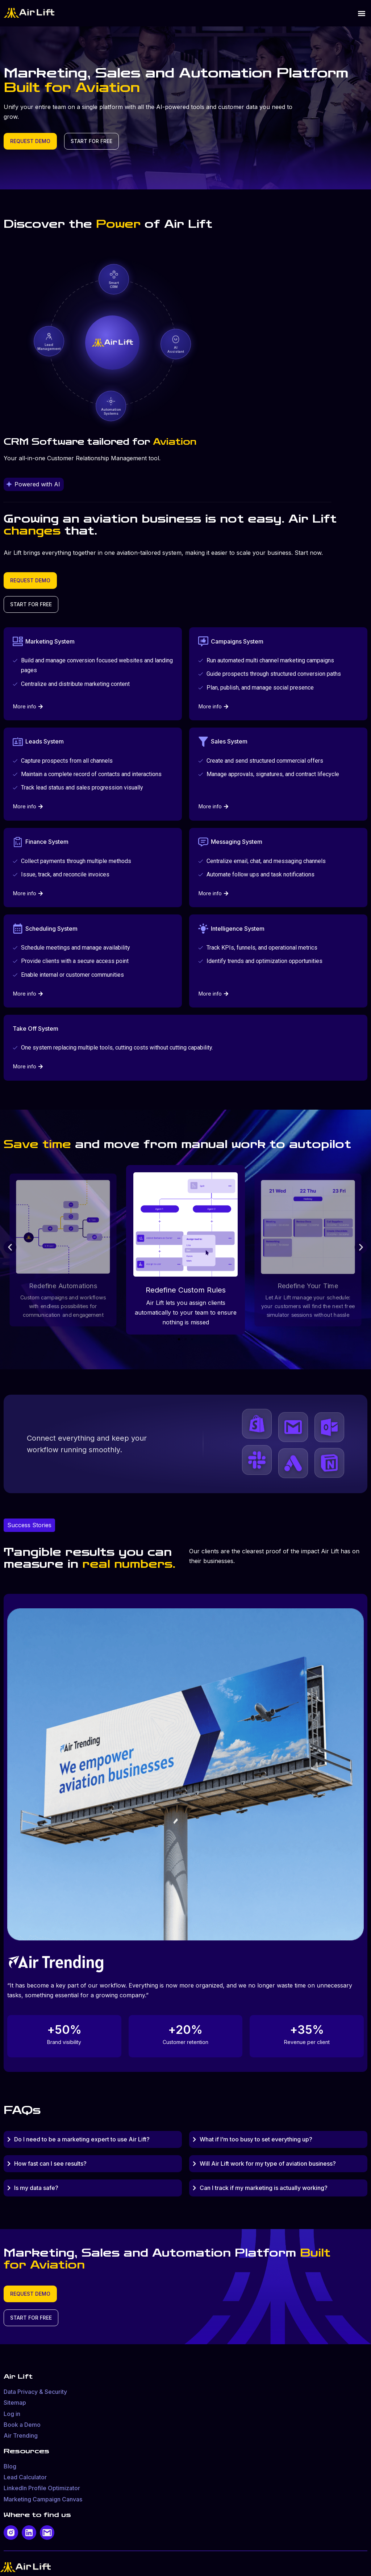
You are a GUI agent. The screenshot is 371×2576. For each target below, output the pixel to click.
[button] (361, 13)
